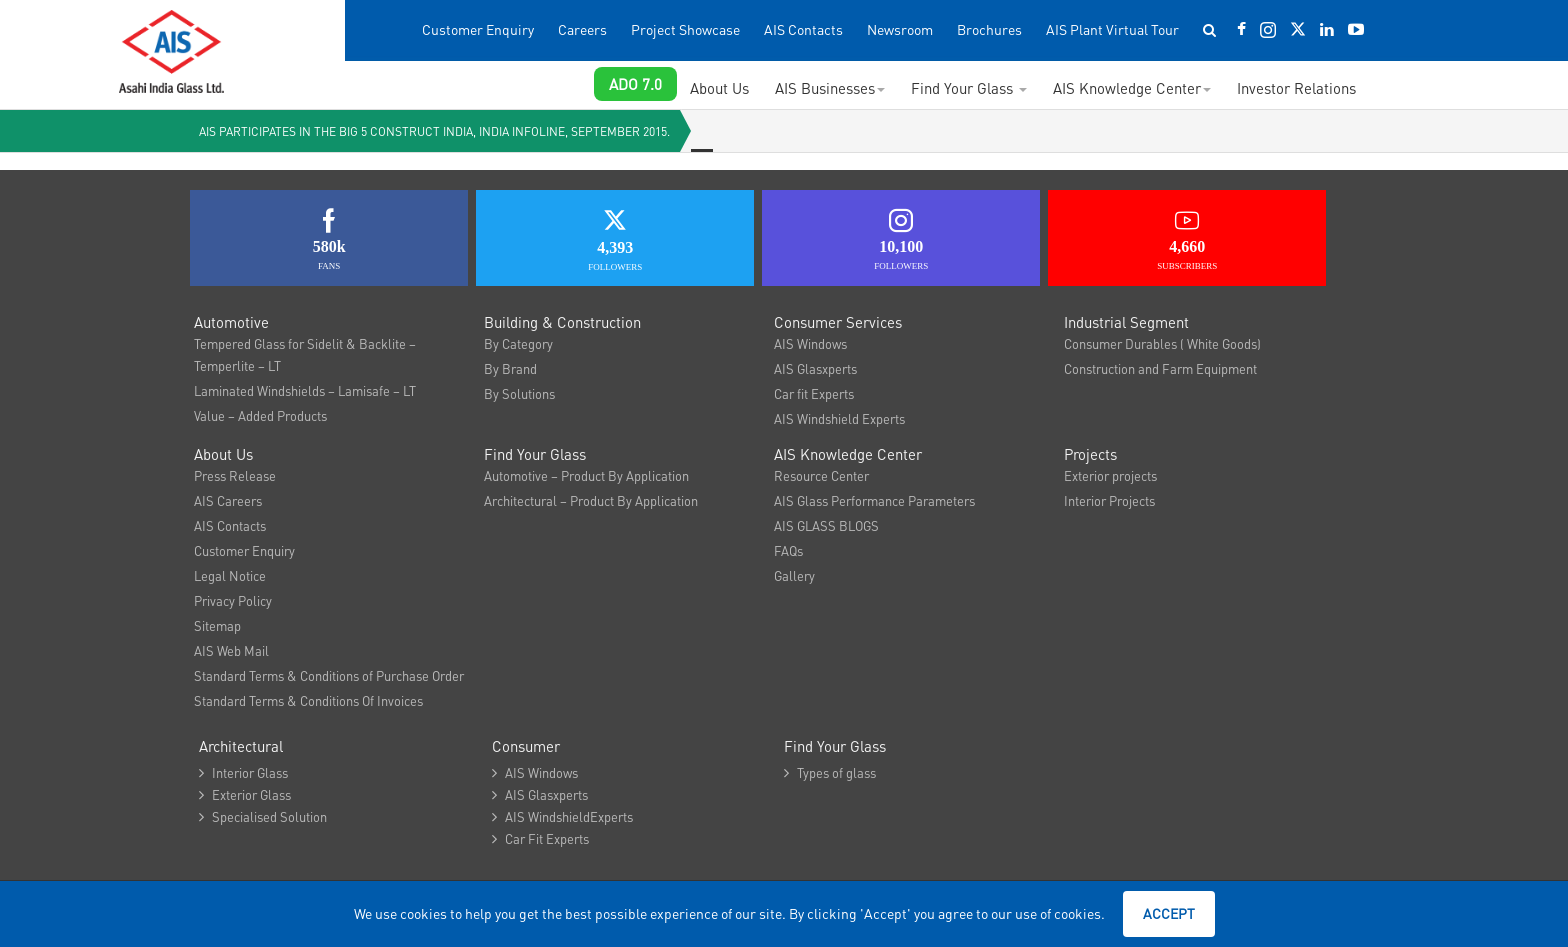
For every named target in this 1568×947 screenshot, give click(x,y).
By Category (518, 343)
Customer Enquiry (478, 29)
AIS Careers (228, 500)
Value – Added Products (260, 415)
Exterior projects (1110, 475)
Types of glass (830, 772)
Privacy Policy (233, 600)
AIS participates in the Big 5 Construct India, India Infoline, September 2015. (434, 131)
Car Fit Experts (540, 838)
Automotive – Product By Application (586, 475)
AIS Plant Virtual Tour (1112, 29)
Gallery (794, 575)
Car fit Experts (814, 393)
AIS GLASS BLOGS (826, 525)
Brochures (989, 29)
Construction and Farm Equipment (1160, 368)
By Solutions (519, 393)
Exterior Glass (245, 794)
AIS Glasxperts (815, 368)
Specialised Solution (263, 816)
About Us (719, 88)
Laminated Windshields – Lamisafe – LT (305, 390)
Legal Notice (230, 575)
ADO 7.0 (635, 84)
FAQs (788, 550)
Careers (582, 29)
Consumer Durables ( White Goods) (1162, 343)
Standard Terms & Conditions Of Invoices (308, 700)
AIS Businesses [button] (830, 88)
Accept (1169, 913)
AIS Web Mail (231, 650)
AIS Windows (810, 343)
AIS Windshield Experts (839, 418)
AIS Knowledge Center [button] (1132, 88)
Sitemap (217, 625)
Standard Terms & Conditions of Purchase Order (329, 675)
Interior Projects (1109, 500)
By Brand (510, 368)
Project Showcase (685, 29)
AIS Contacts (803, 29)
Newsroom (900, 29)
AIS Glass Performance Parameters (874, 500)
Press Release (235, 475)
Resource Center (821, 475)
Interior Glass (243, 772)
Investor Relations (1296, 88)
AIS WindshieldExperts (562, 816)
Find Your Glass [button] (969, 88)
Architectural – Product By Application (591, 500)
